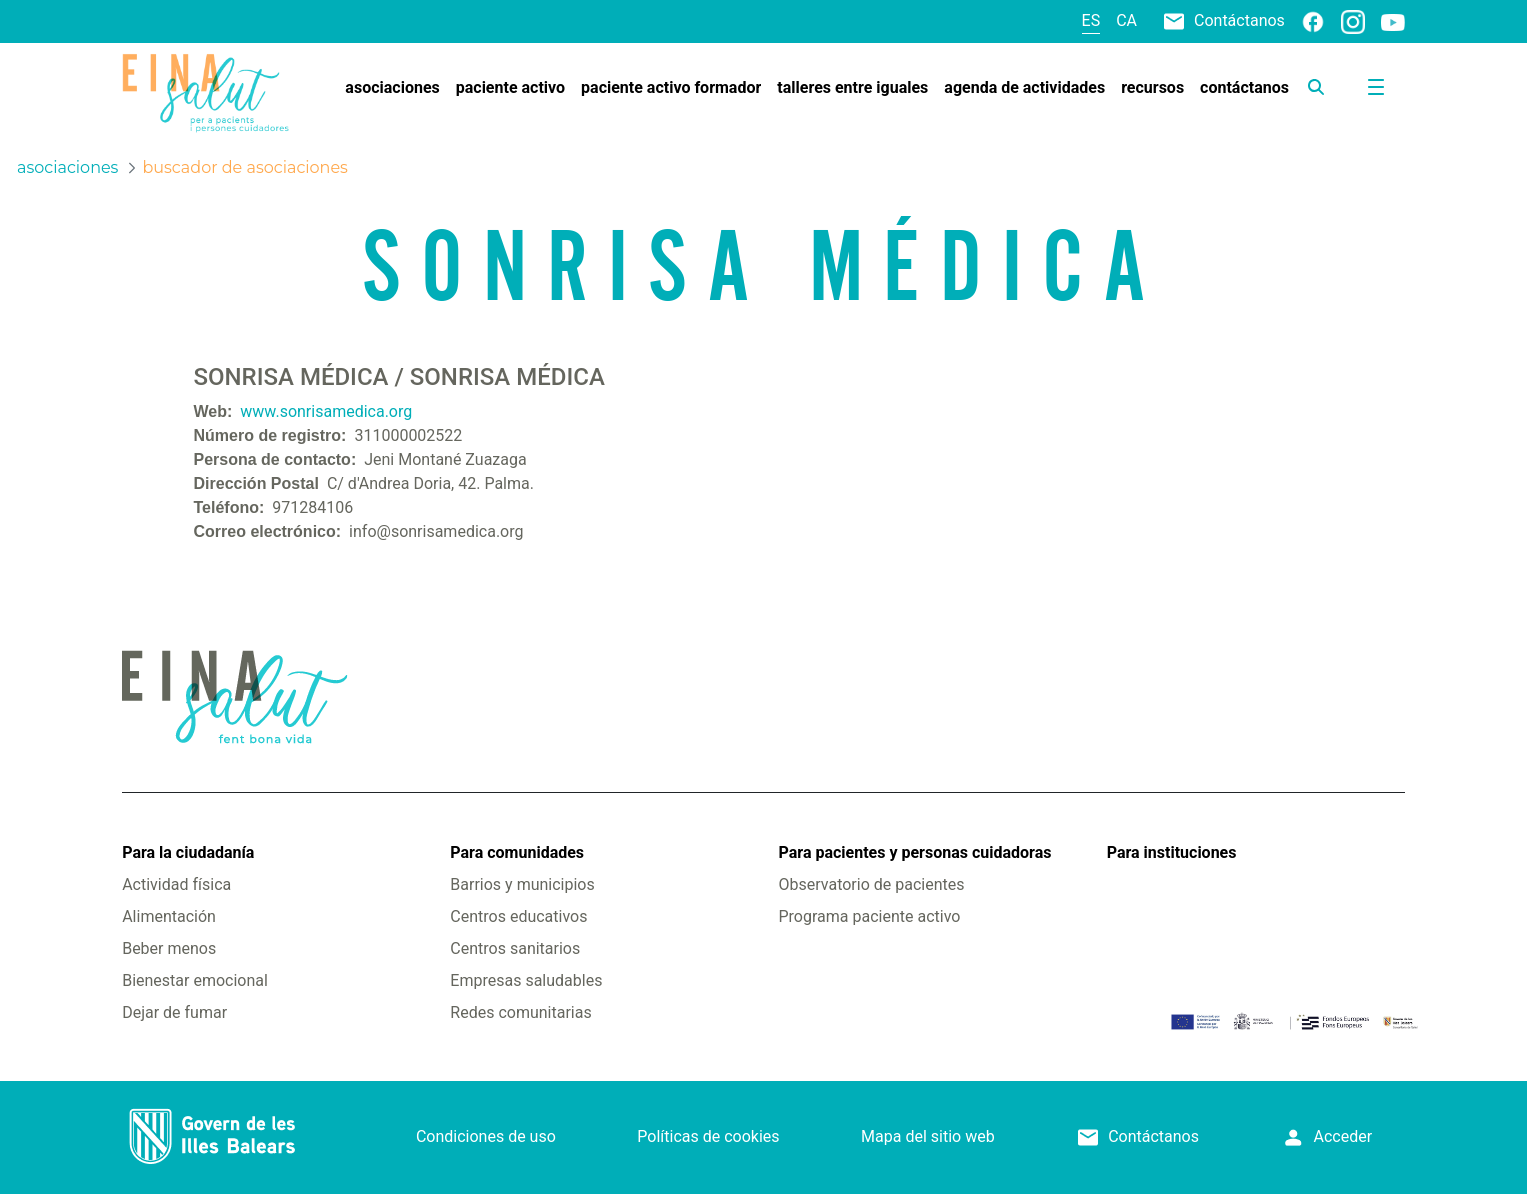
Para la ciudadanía (188, 852)
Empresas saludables (526, 980)
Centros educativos (518, 916)
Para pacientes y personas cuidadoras (915, 852)
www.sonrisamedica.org (326, 411)
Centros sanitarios (515, 948)
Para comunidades (517, 852)
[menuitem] (392, 88)
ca (1126, 20)
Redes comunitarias (520, 1012)
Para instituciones (1172, 852)
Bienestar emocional (195, 980)
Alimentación (169, 916)
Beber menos (169, 948)
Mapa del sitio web (928, 1136)
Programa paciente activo (870, 916)
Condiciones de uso (486, 1136)
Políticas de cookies (708, 1136)
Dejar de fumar (174, 1012)
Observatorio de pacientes (872, 884)
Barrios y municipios (522, 884)
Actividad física (176, 884)
